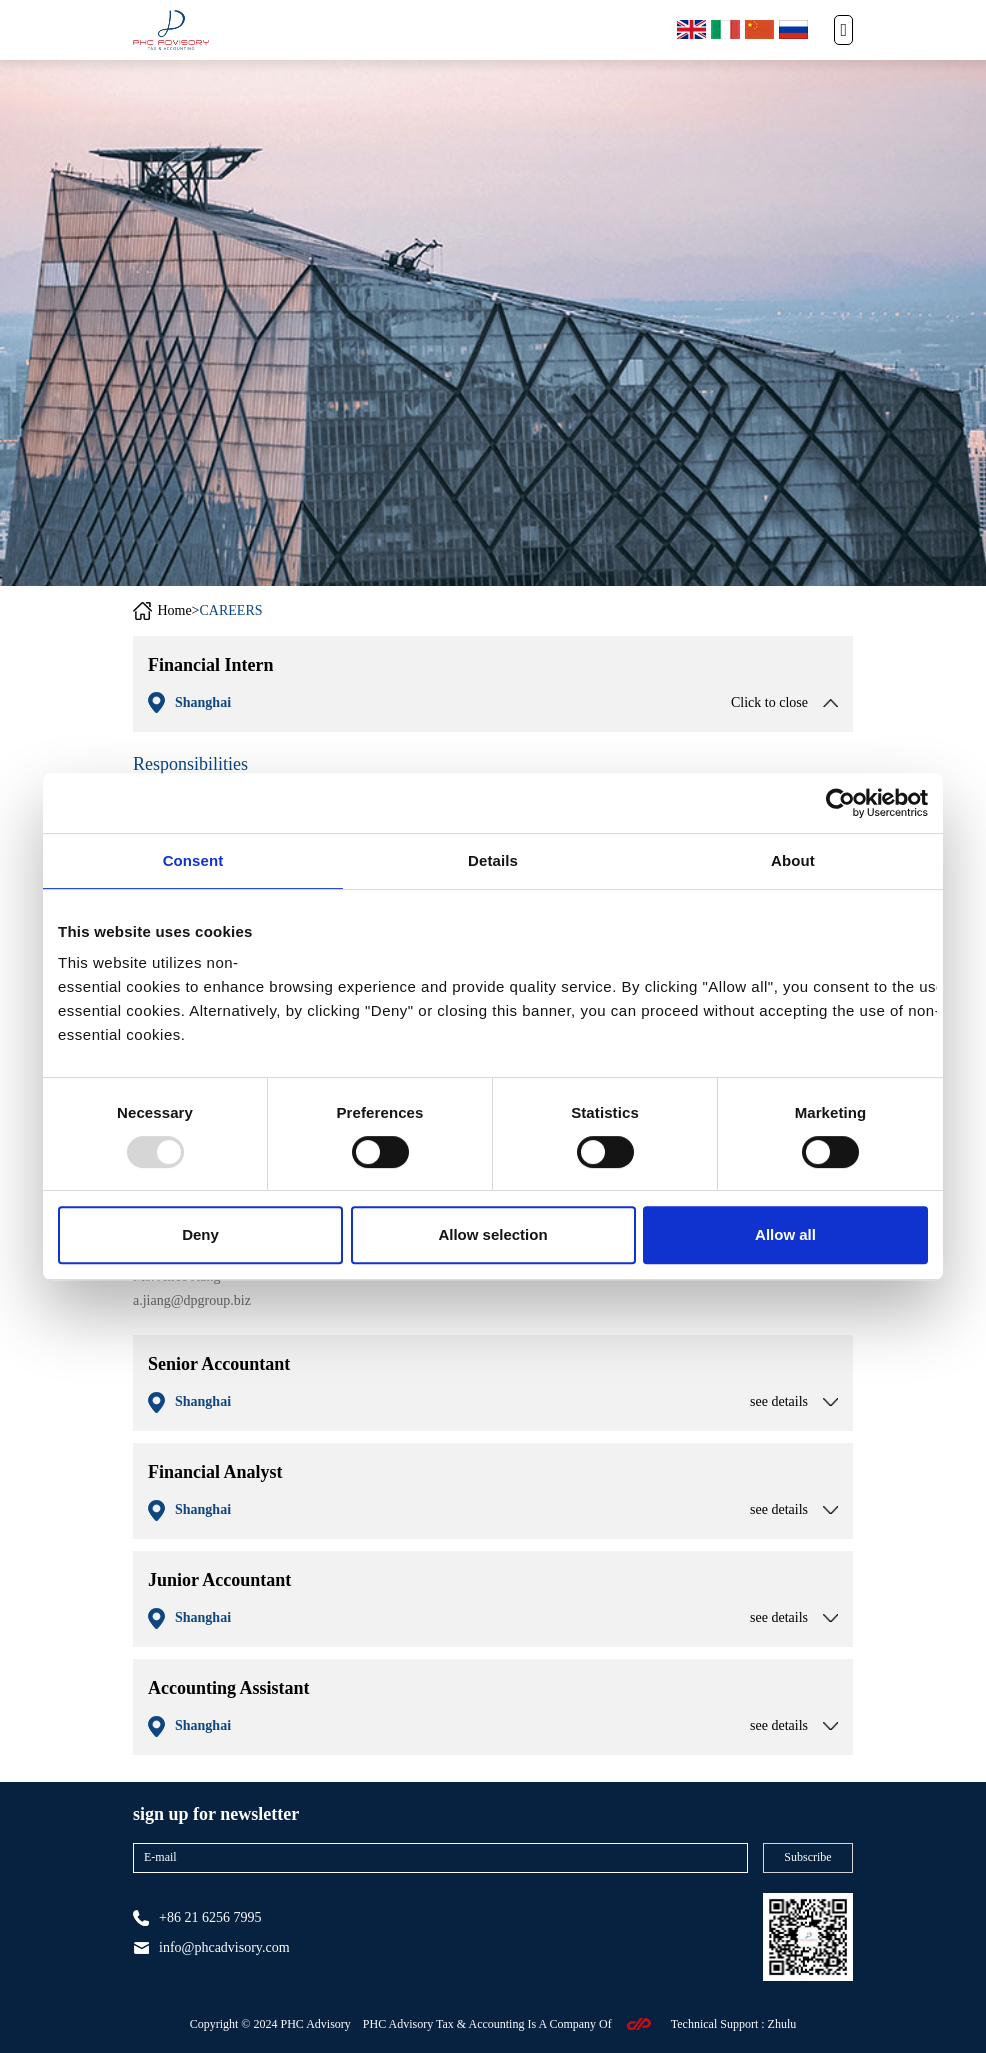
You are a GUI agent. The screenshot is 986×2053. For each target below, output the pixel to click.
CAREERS (231, 610)
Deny (200, 1234)
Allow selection (492, 1234)
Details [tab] (493, 860)
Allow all (785, 1234)
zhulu (782, 2024)
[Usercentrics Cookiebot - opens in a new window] (840, 803)
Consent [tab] (193, 860)
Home (174, 610)
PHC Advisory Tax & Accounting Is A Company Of (487, 2024)
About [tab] (793, 860)
